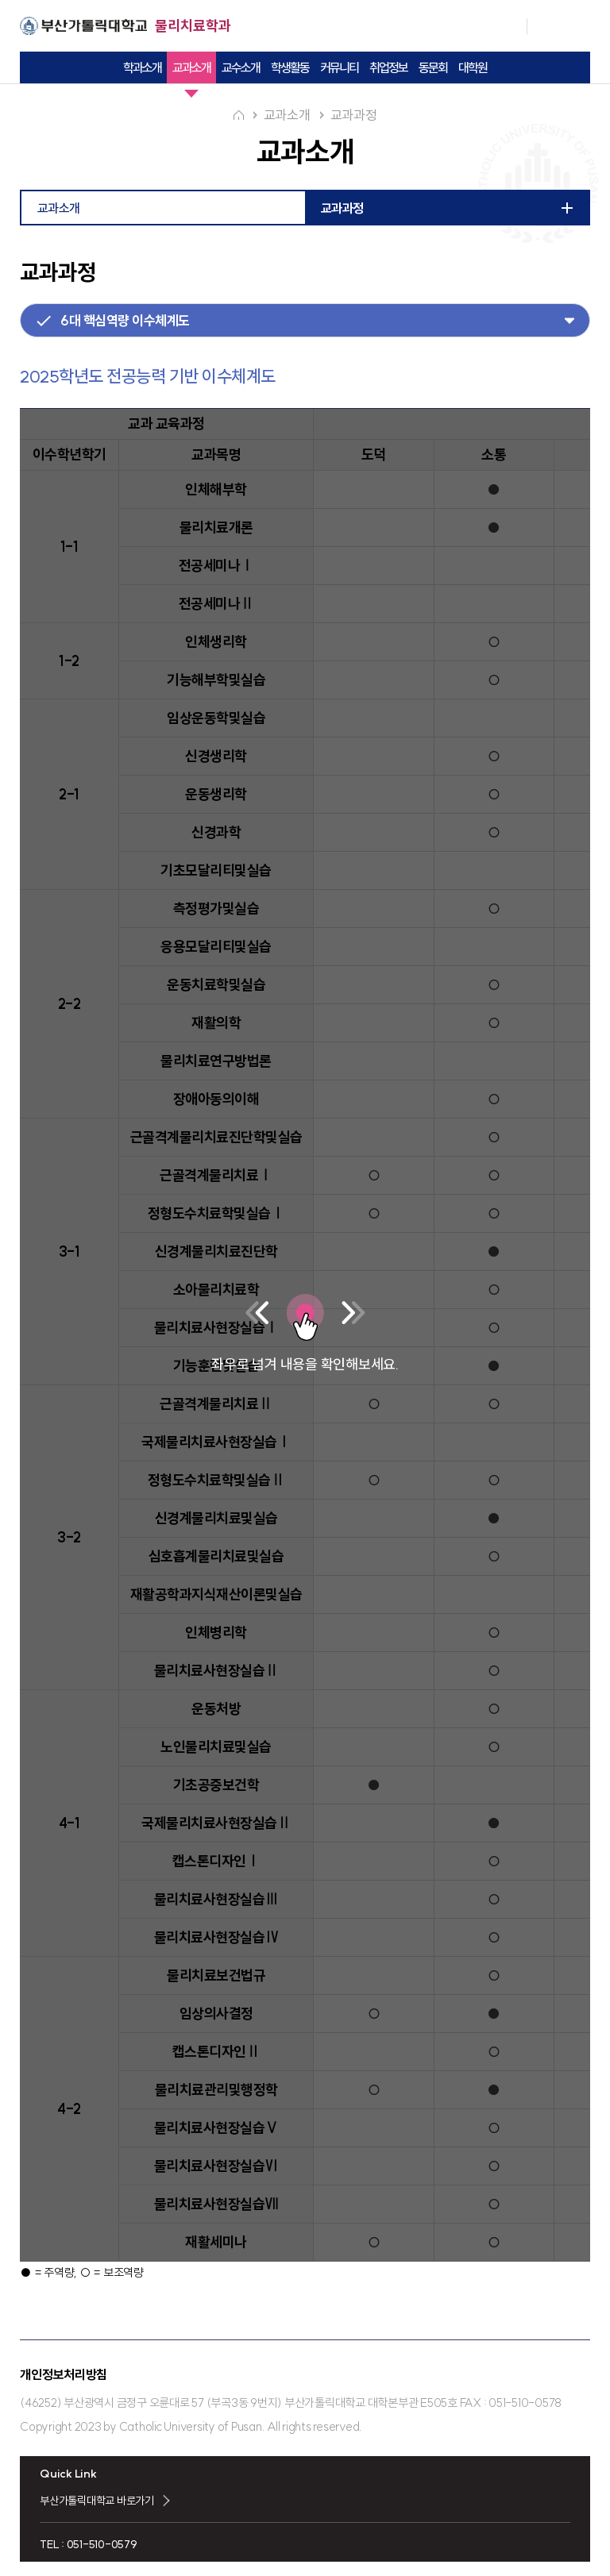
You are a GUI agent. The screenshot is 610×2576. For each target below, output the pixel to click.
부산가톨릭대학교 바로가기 (97, 2499)
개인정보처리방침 (63, 2372)
